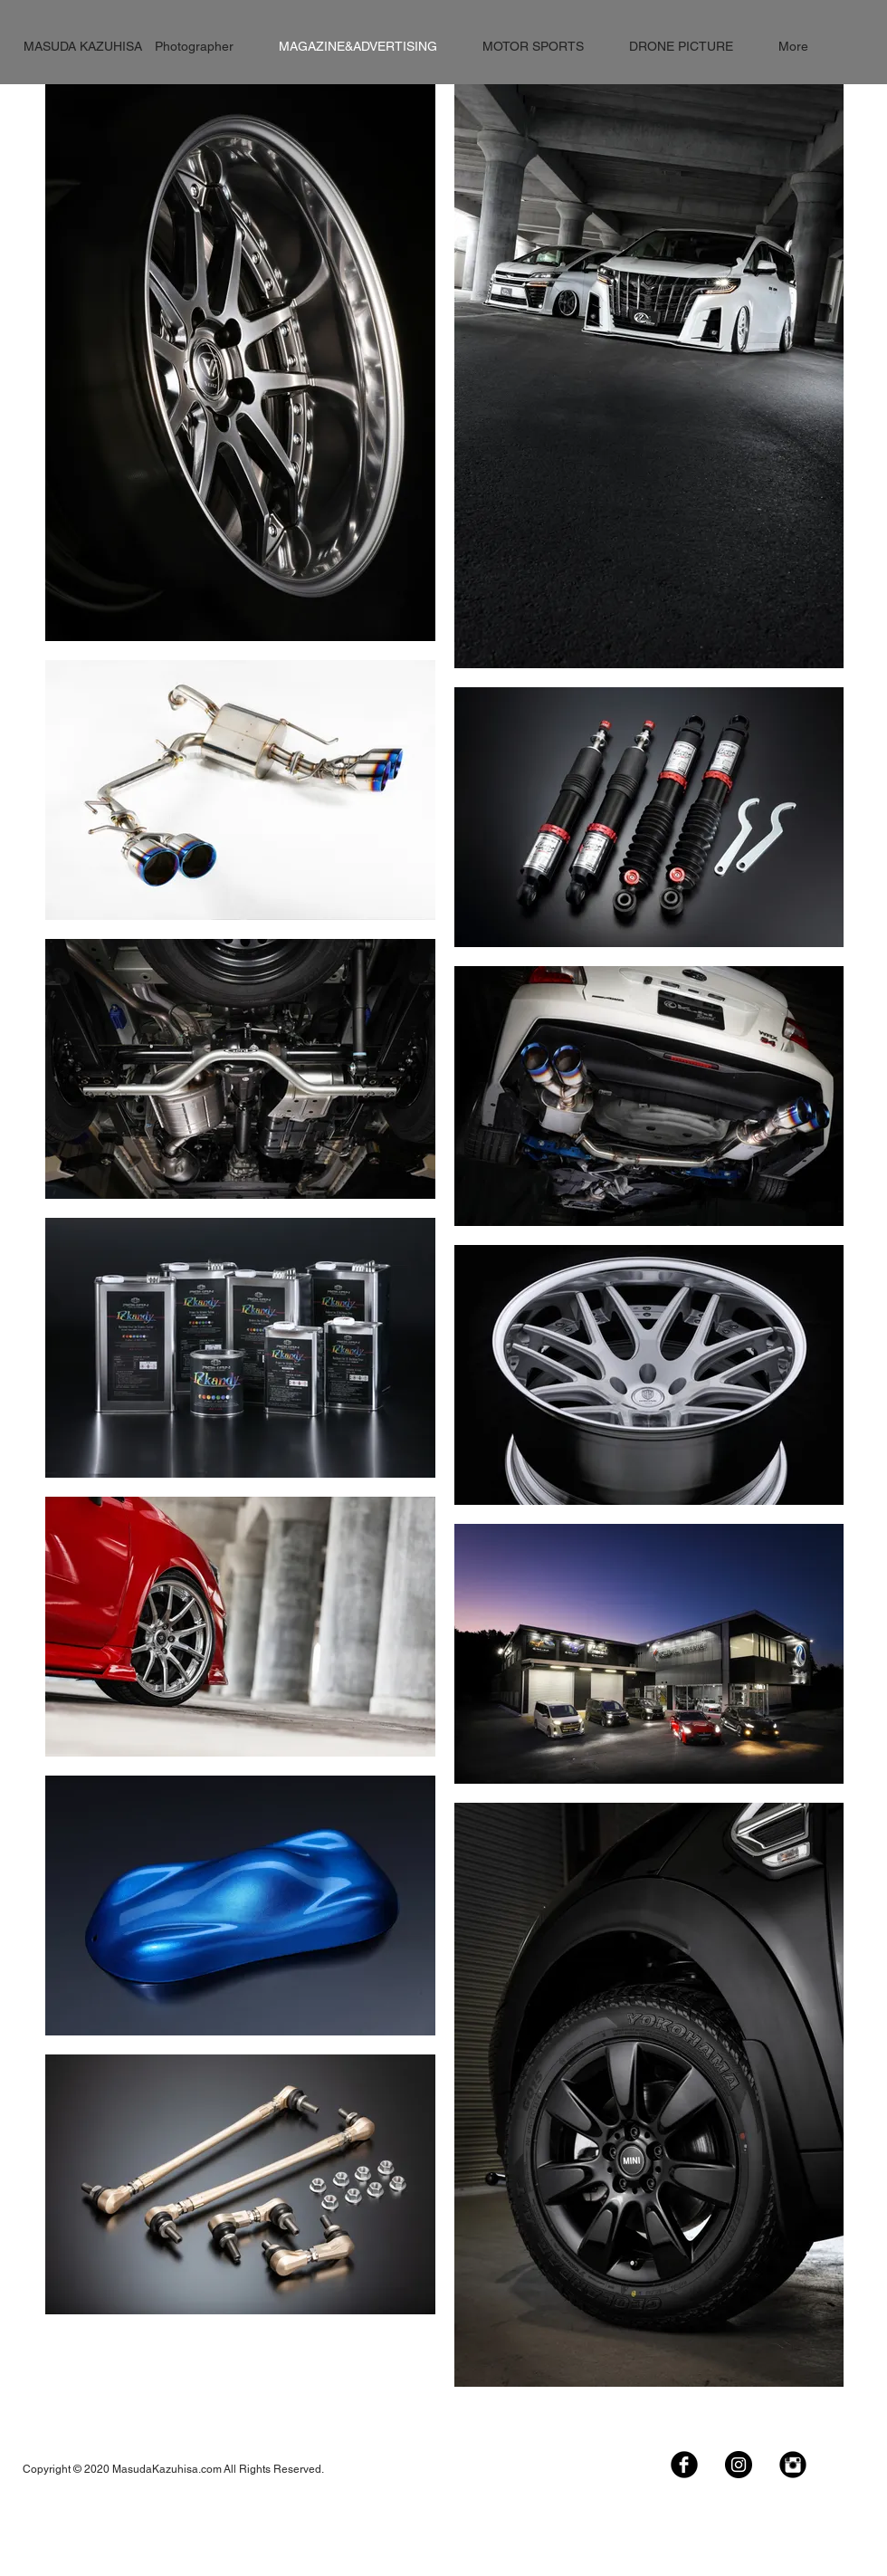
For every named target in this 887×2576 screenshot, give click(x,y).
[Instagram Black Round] (792, 2464)
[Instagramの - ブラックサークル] (738, 2464)
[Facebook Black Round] (684, 2464)
